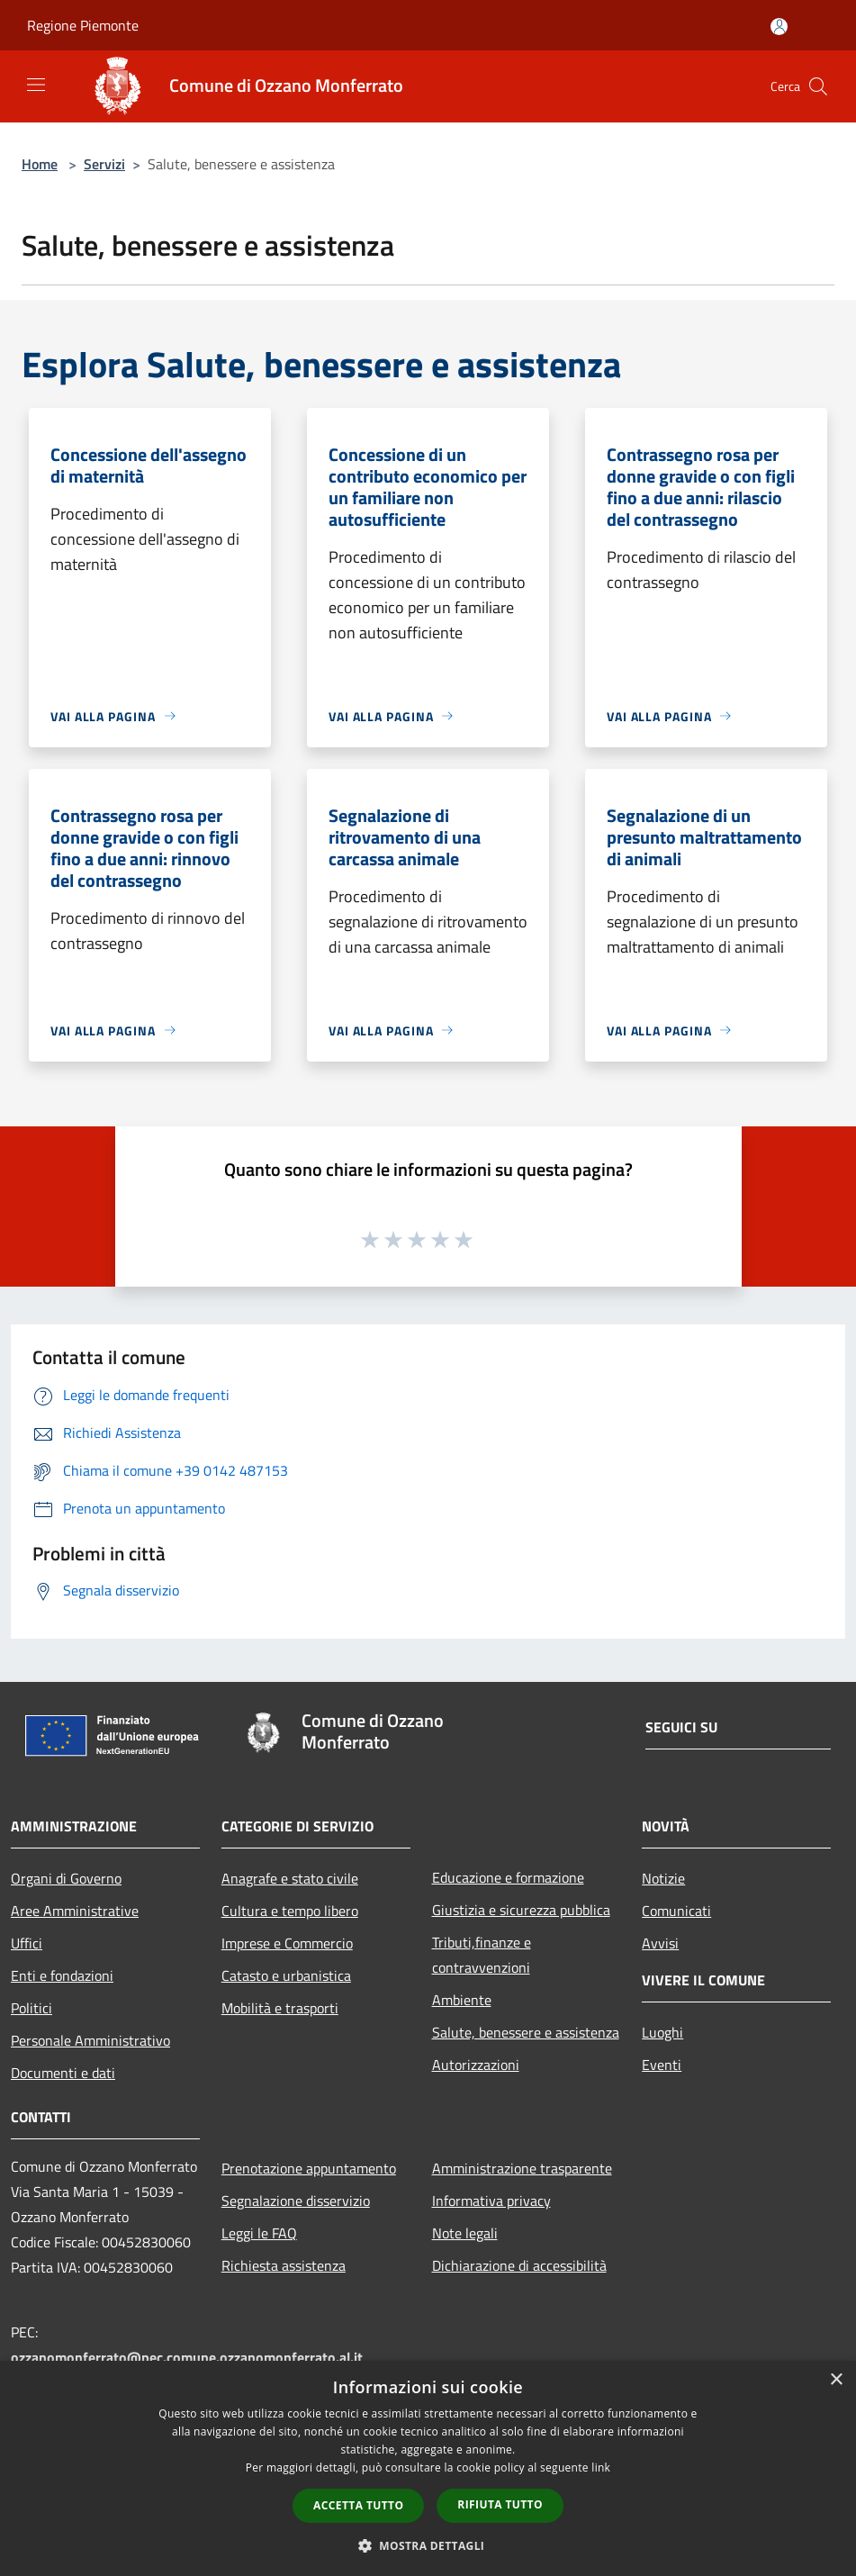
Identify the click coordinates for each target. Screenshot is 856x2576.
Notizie (663, 1878)
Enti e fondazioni (62, 1975)
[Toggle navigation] (36, 84)
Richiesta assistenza (283, 2265)
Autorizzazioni (475, 2064)
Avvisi (660, 1943)
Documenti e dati (63, 2072)
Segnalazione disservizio (295, 2200)
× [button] (835, 2380)
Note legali (465, 2233)
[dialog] (428, 2468)
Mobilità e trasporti (279, 2008)
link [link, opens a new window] (600, 2467)
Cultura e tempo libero (289, 1910)
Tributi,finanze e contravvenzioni (481, 1954)
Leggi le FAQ (259, 2233)
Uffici (26, 1943)
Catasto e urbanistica (286, 1975)
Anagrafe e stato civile (289, 1878)
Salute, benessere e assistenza (525, 2032)
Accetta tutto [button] (358, 2505)
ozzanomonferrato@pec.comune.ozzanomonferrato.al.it (187, 2357)
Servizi (104, 164)
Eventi (661, 2064)
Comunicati (676, 1910)
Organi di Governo (66, 1878)
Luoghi (662, 2032)
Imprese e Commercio (287, 1943)
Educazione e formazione (508, 1877)
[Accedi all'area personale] (779, 26)
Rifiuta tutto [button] (500, 2504)
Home (40, 164)
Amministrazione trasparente (522, 2168)
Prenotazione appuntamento (308, 2168)
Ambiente (461, 2000)
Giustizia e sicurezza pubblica (521, 1910)
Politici (31, 2008)
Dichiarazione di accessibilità (519, 2265)
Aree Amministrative (75, 1910)
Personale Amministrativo (90, 2040)
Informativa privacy (491, 2200)
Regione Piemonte (83, 25)
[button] (428, 2545)
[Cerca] (818, 86)
